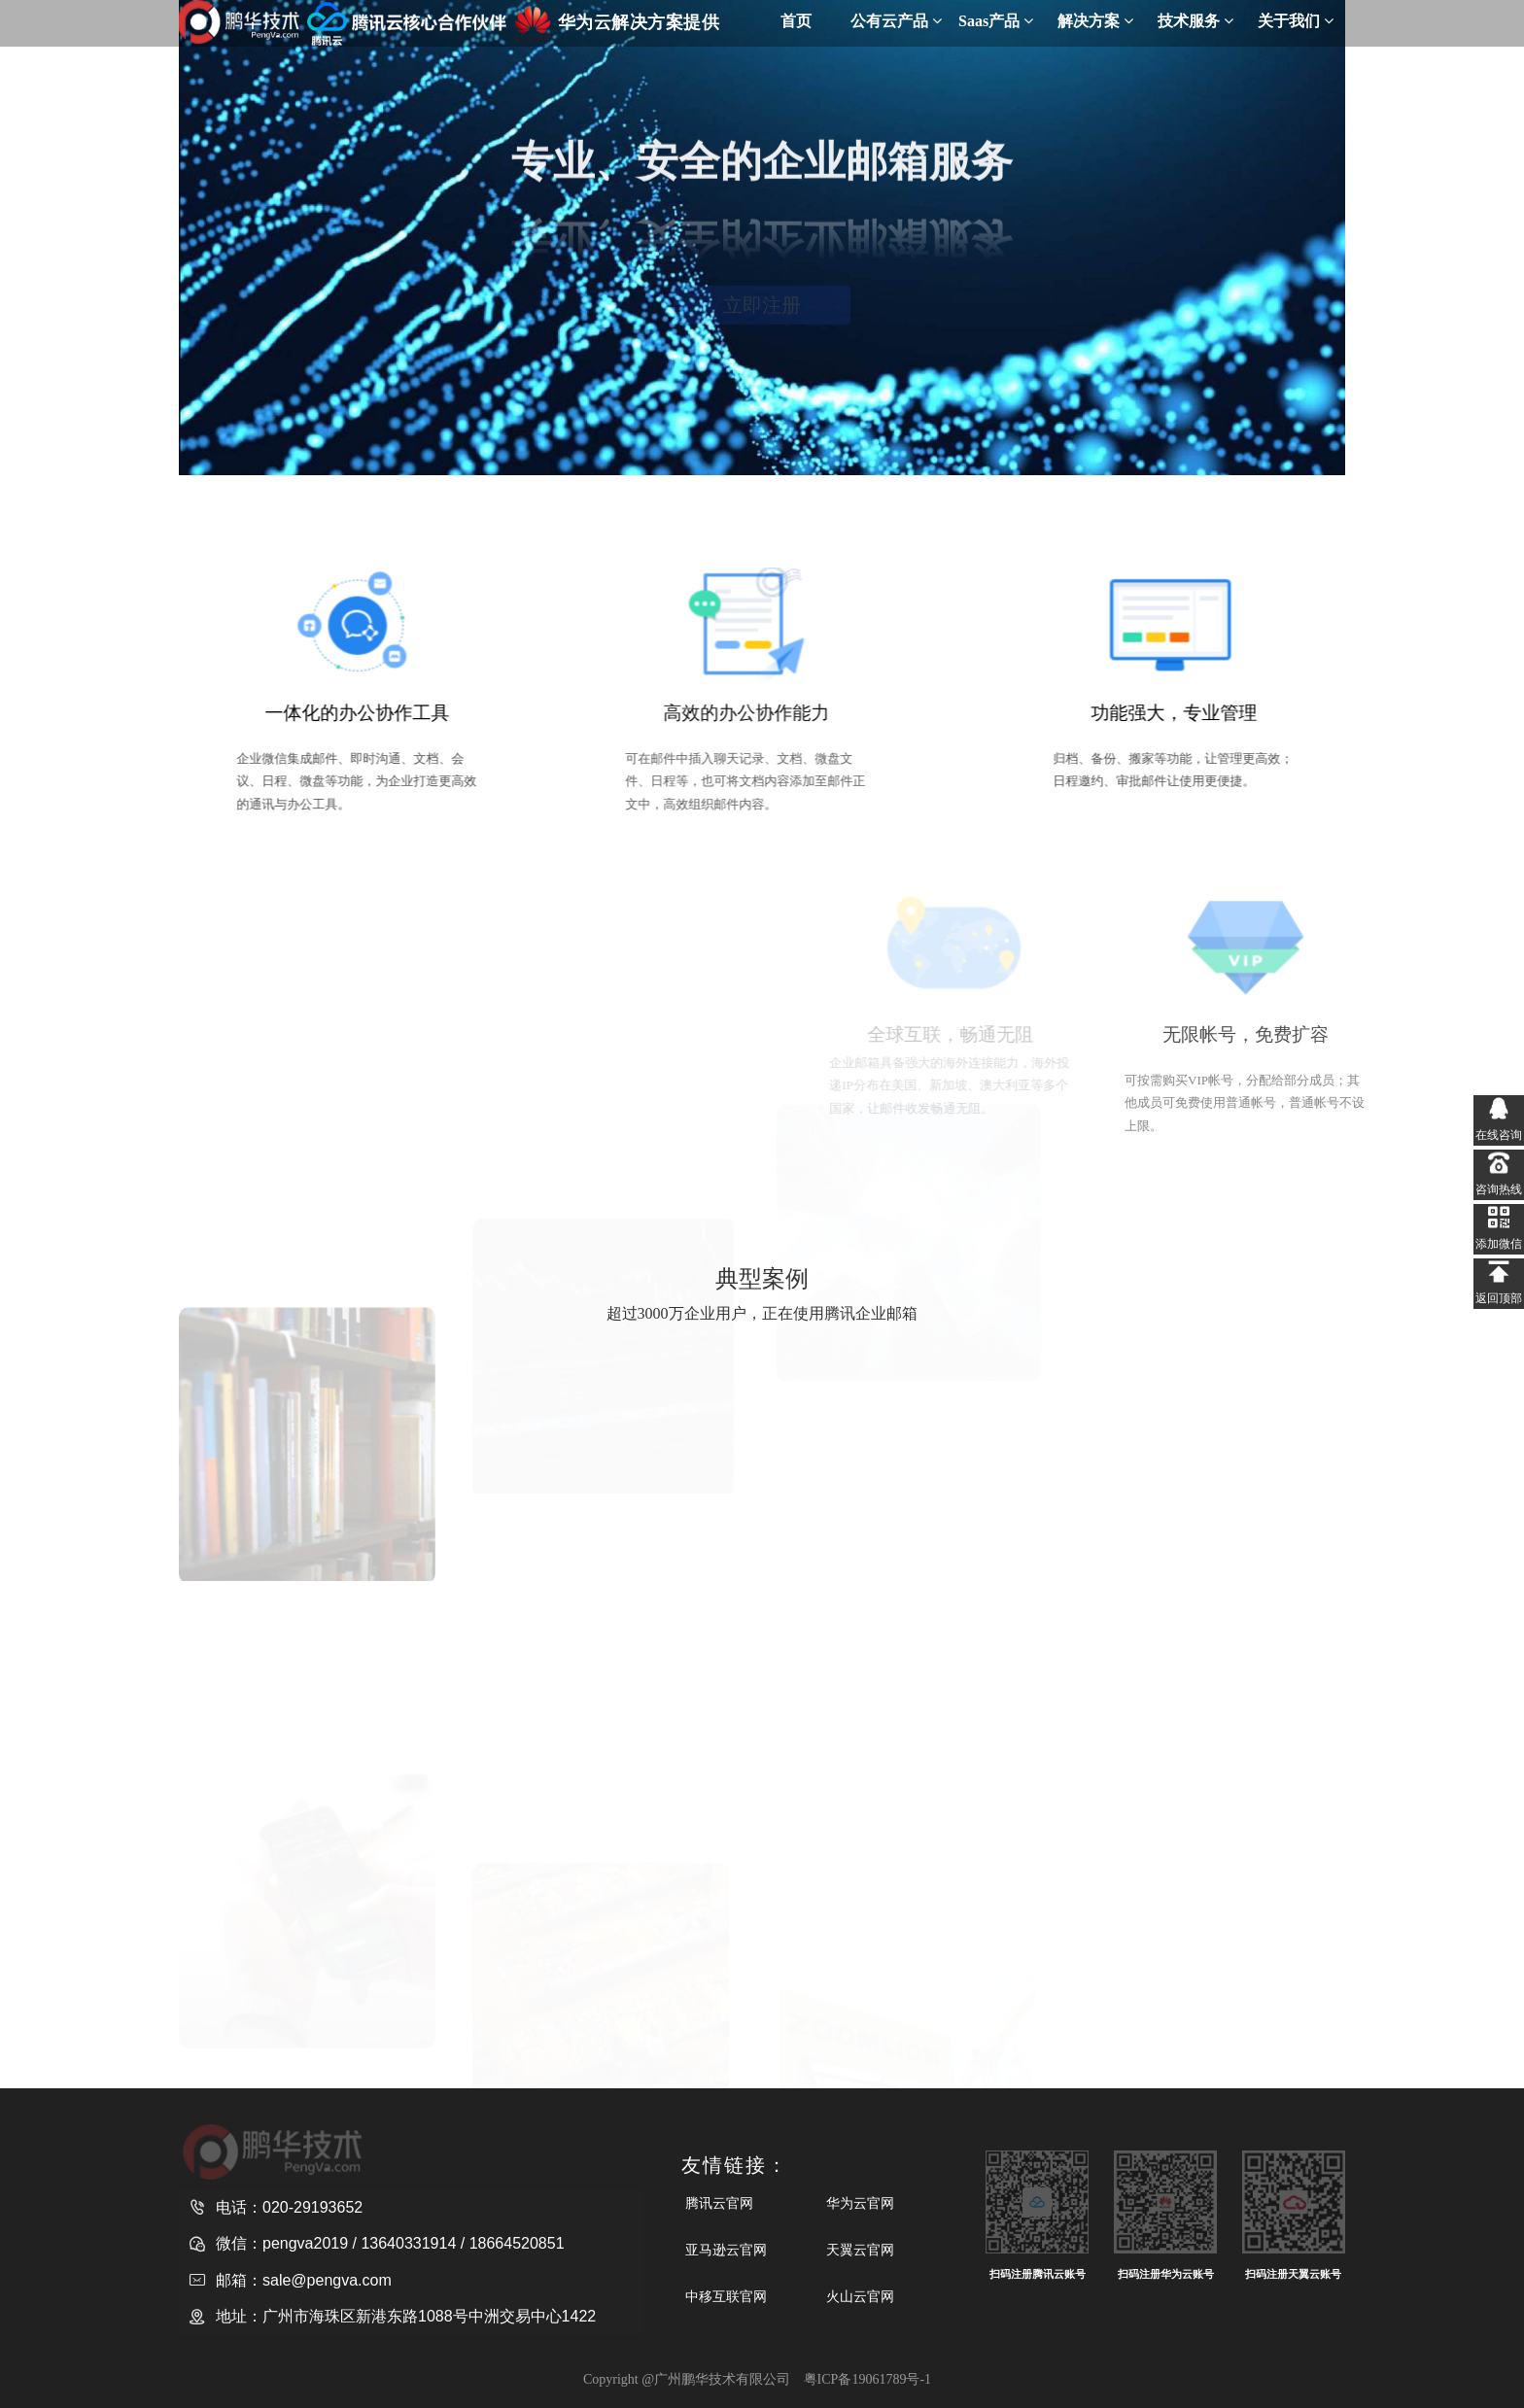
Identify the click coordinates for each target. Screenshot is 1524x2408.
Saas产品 (995, 21)
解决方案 (1095, 21)
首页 (796, 21)
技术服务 (1195, 21)
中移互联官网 (726, 2296)
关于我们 (1296, 21)
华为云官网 (860, 2203)
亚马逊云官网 (726, 2249)
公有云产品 (896, 21)
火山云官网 (860, 2296)
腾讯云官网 (719, 2203)
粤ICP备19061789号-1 (867, 2379)
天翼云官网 (860, 2249)
